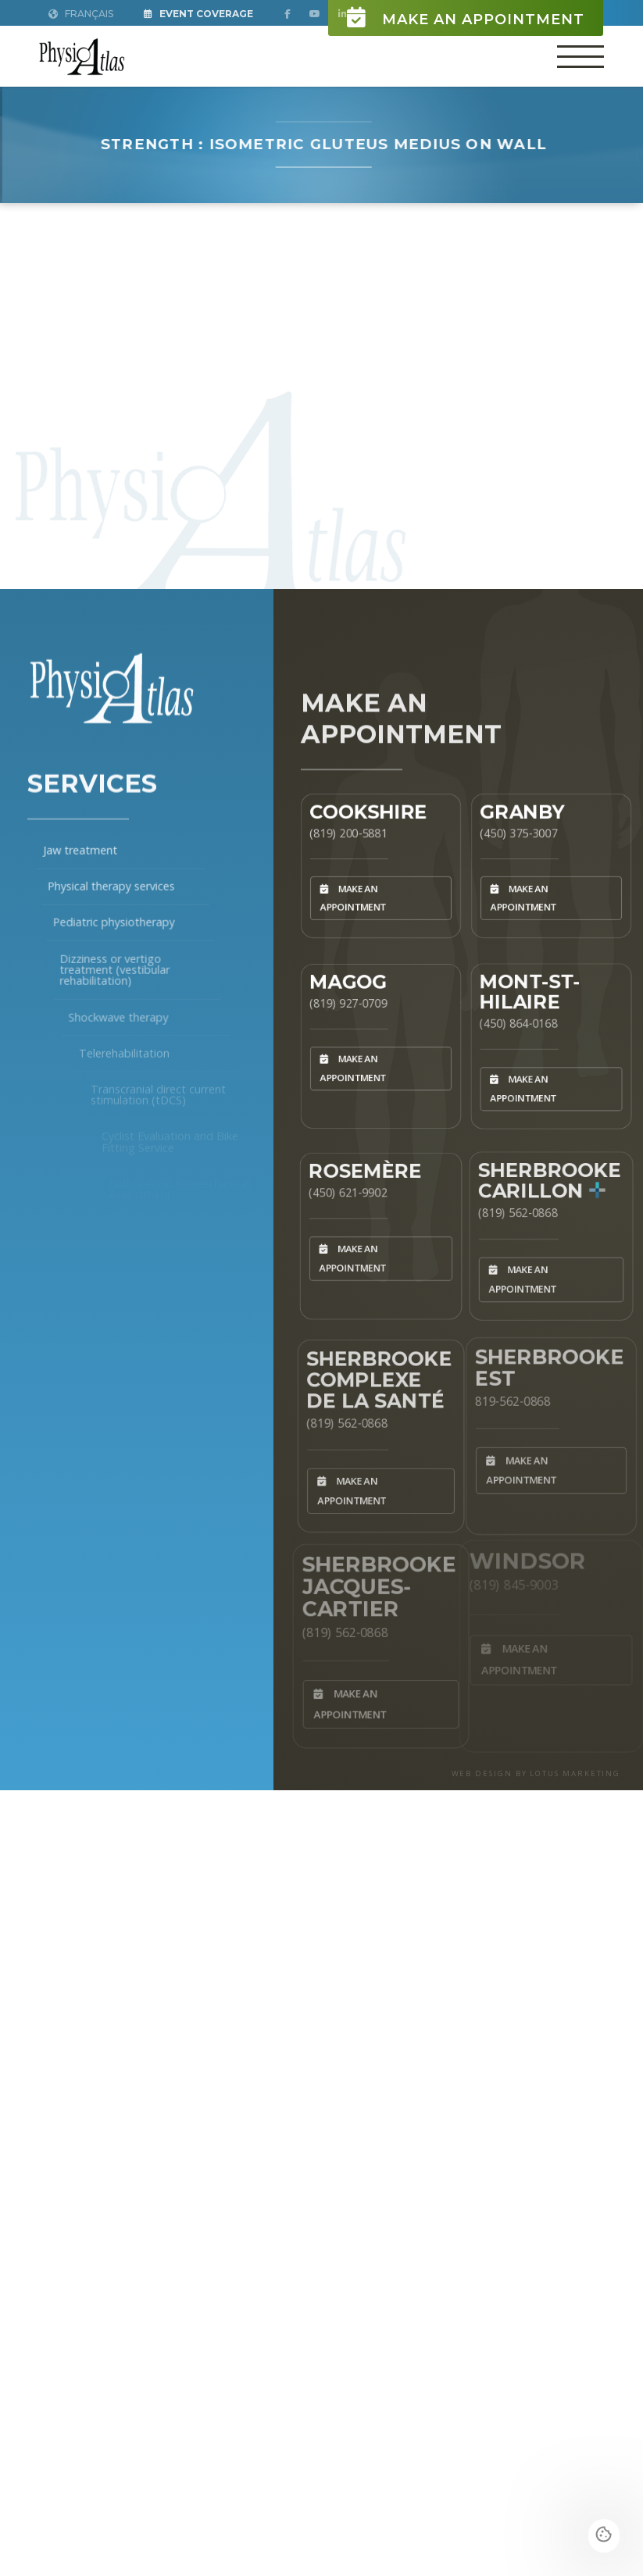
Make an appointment (465, 17)
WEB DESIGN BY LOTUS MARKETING (536, 1773)
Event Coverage (198, 14)
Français (80, 14)
